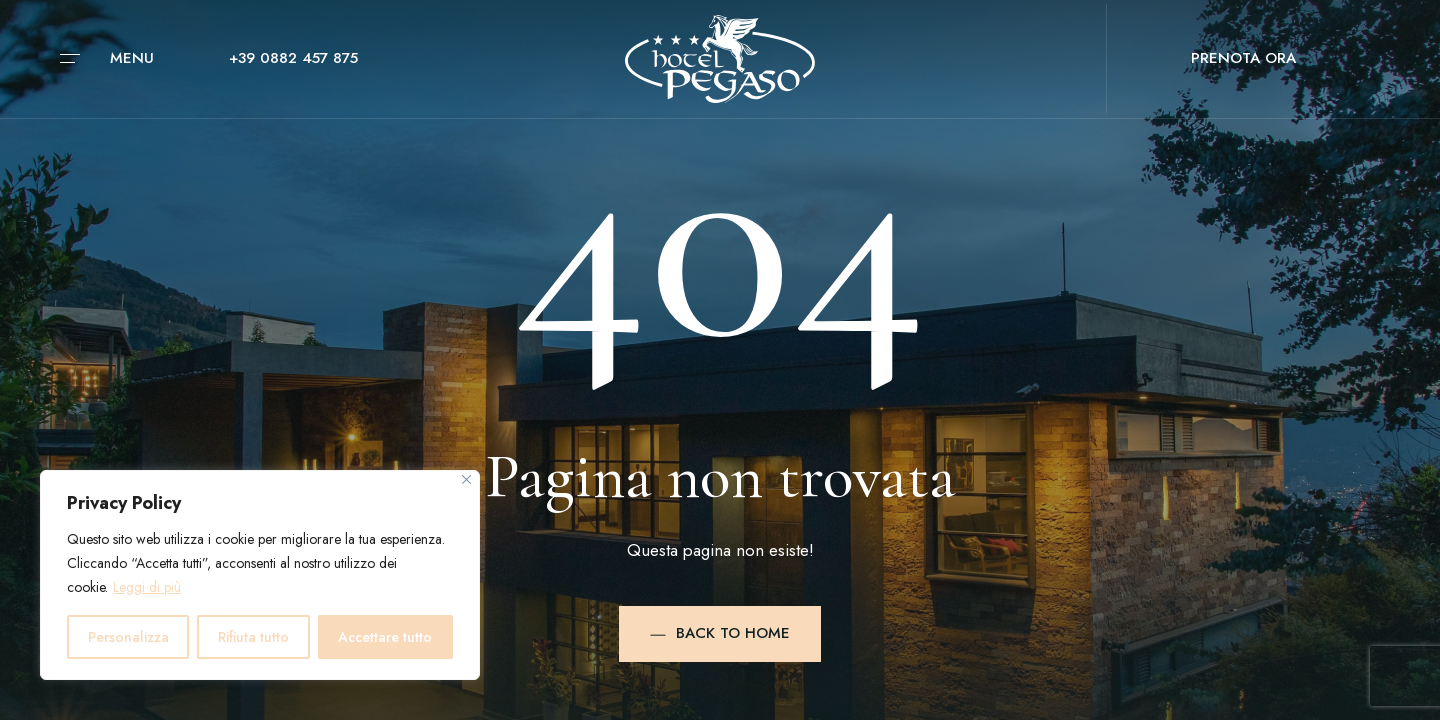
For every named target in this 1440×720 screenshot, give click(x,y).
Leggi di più (147, 587)
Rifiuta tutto (253, 637)
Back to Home (720, 633)
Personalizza (128, 637)
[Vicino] (466, 479)
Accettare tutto (385, 637)
